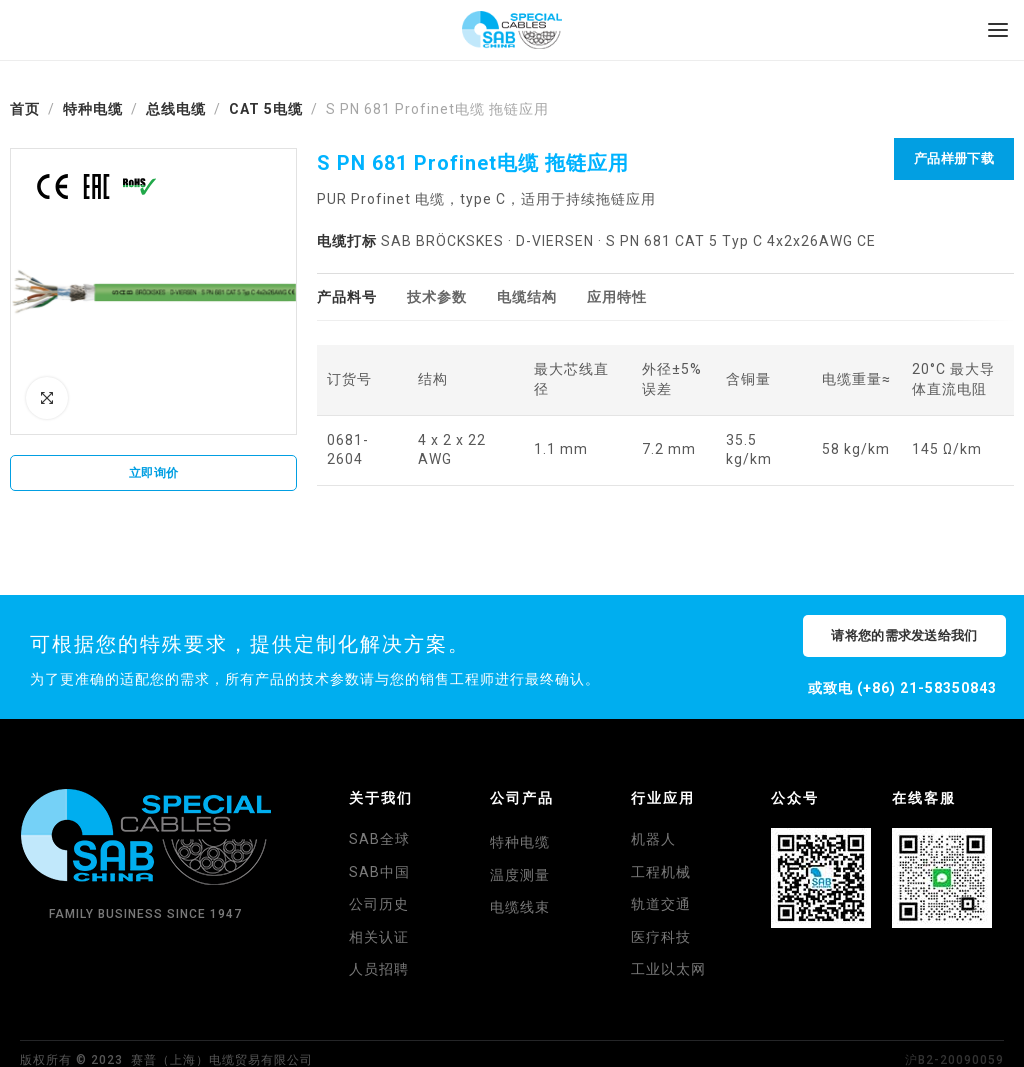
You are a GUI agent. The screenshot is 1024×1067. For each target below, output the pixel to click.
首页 (25, 109)
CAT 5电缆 (266, 109)
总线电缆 (176, 109)
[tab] (347, 297)
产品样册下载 (954, 158)
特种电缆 (93, 109)
